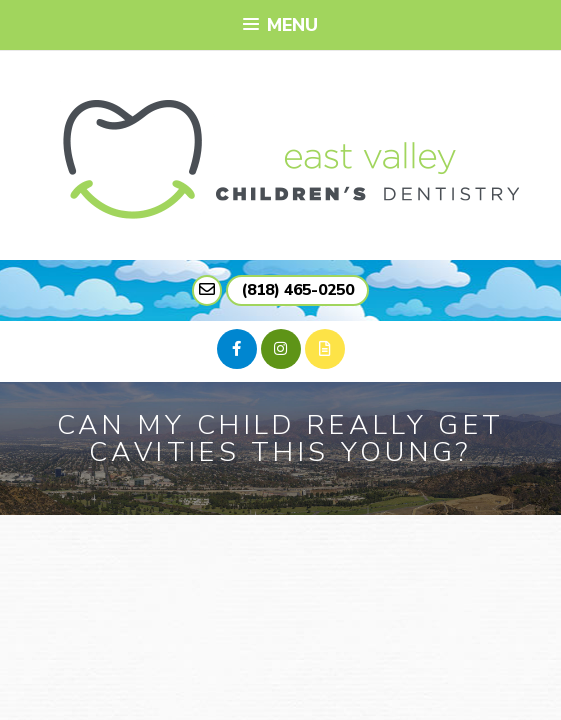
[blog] (325, 349)
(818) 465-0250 (297, 290)
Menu (280, 25)
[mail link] (207, 290)
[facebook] (237, 349)
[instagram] (281, 349)
